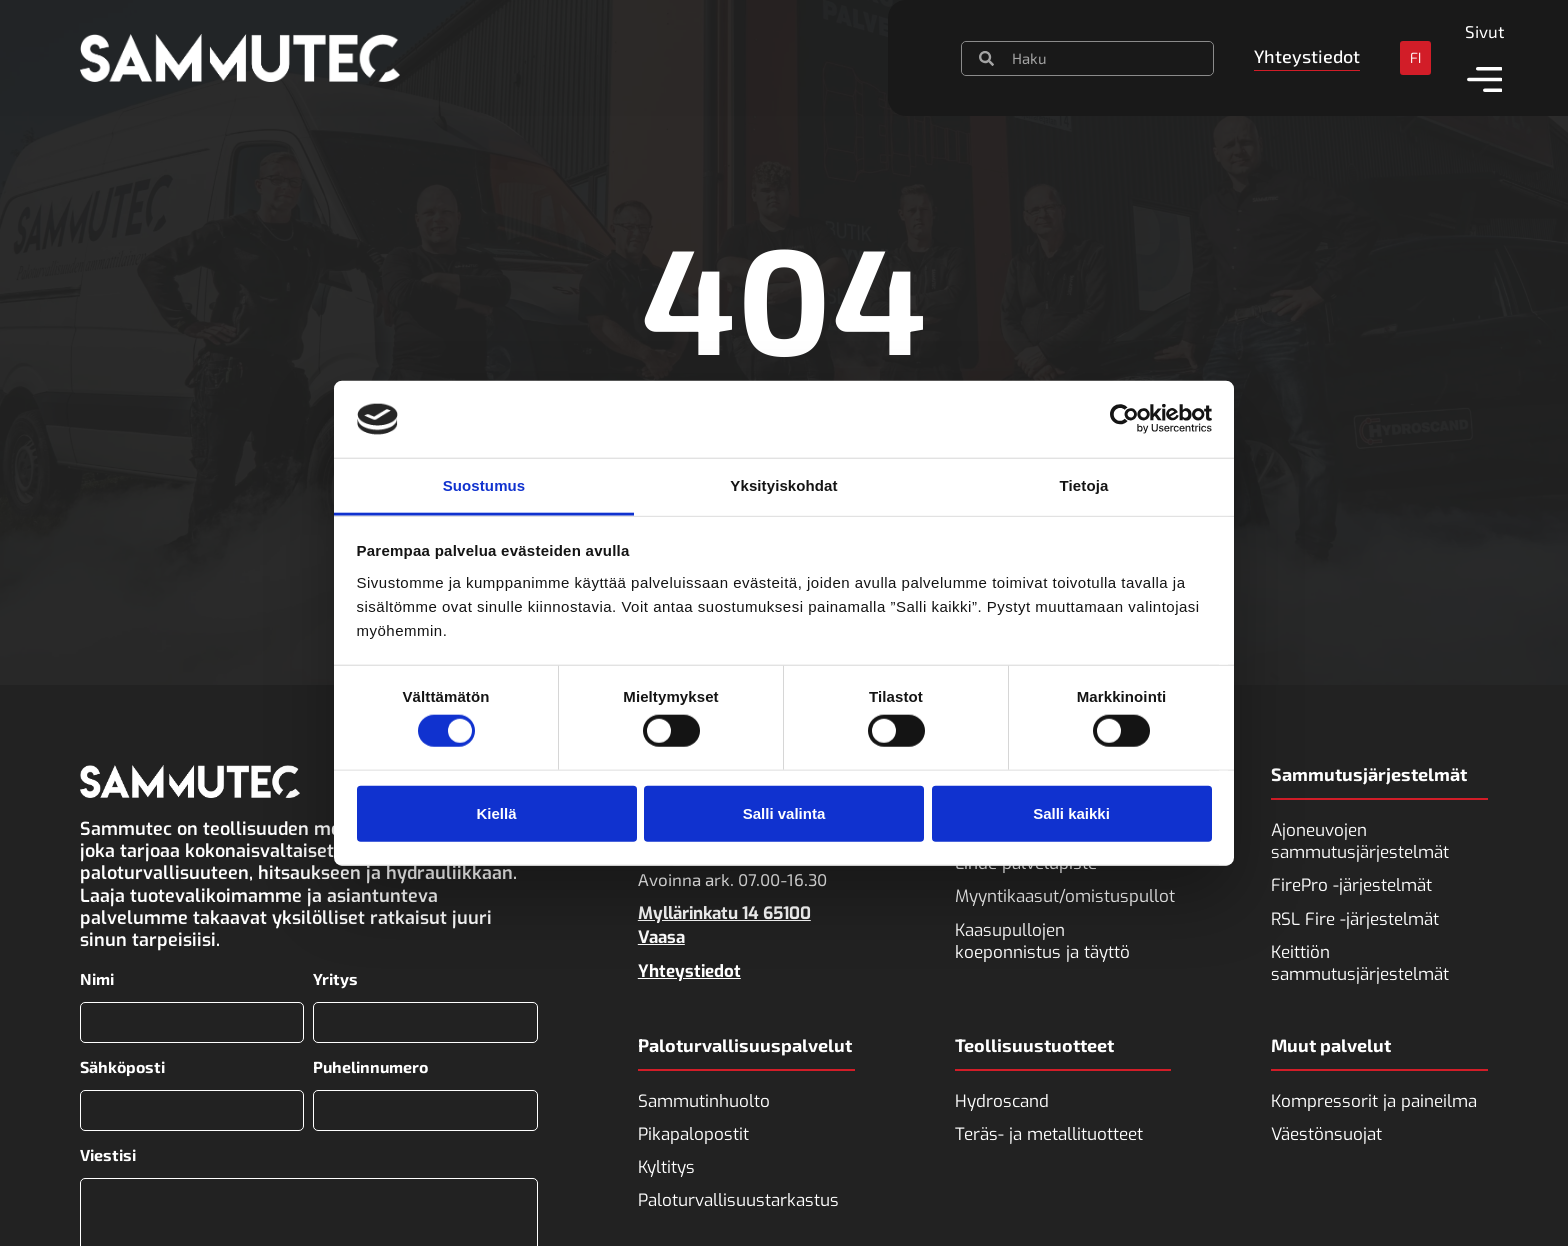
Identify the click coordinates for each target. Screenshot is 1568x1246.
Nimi (97, 979)
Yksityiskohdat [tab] (783, 485)
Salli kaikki (1071, 812)
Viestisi (108, 1154)
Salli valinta (784, 812)
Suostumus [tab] (484, 485)
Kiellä (496, 812)
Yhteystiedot (689, 971)
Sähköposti (122, 1066)
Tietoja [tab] (1084, 485)
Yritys (335, 979)
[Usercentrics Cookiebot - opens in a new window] (1124, 419)
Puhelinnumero (370, 1066)
